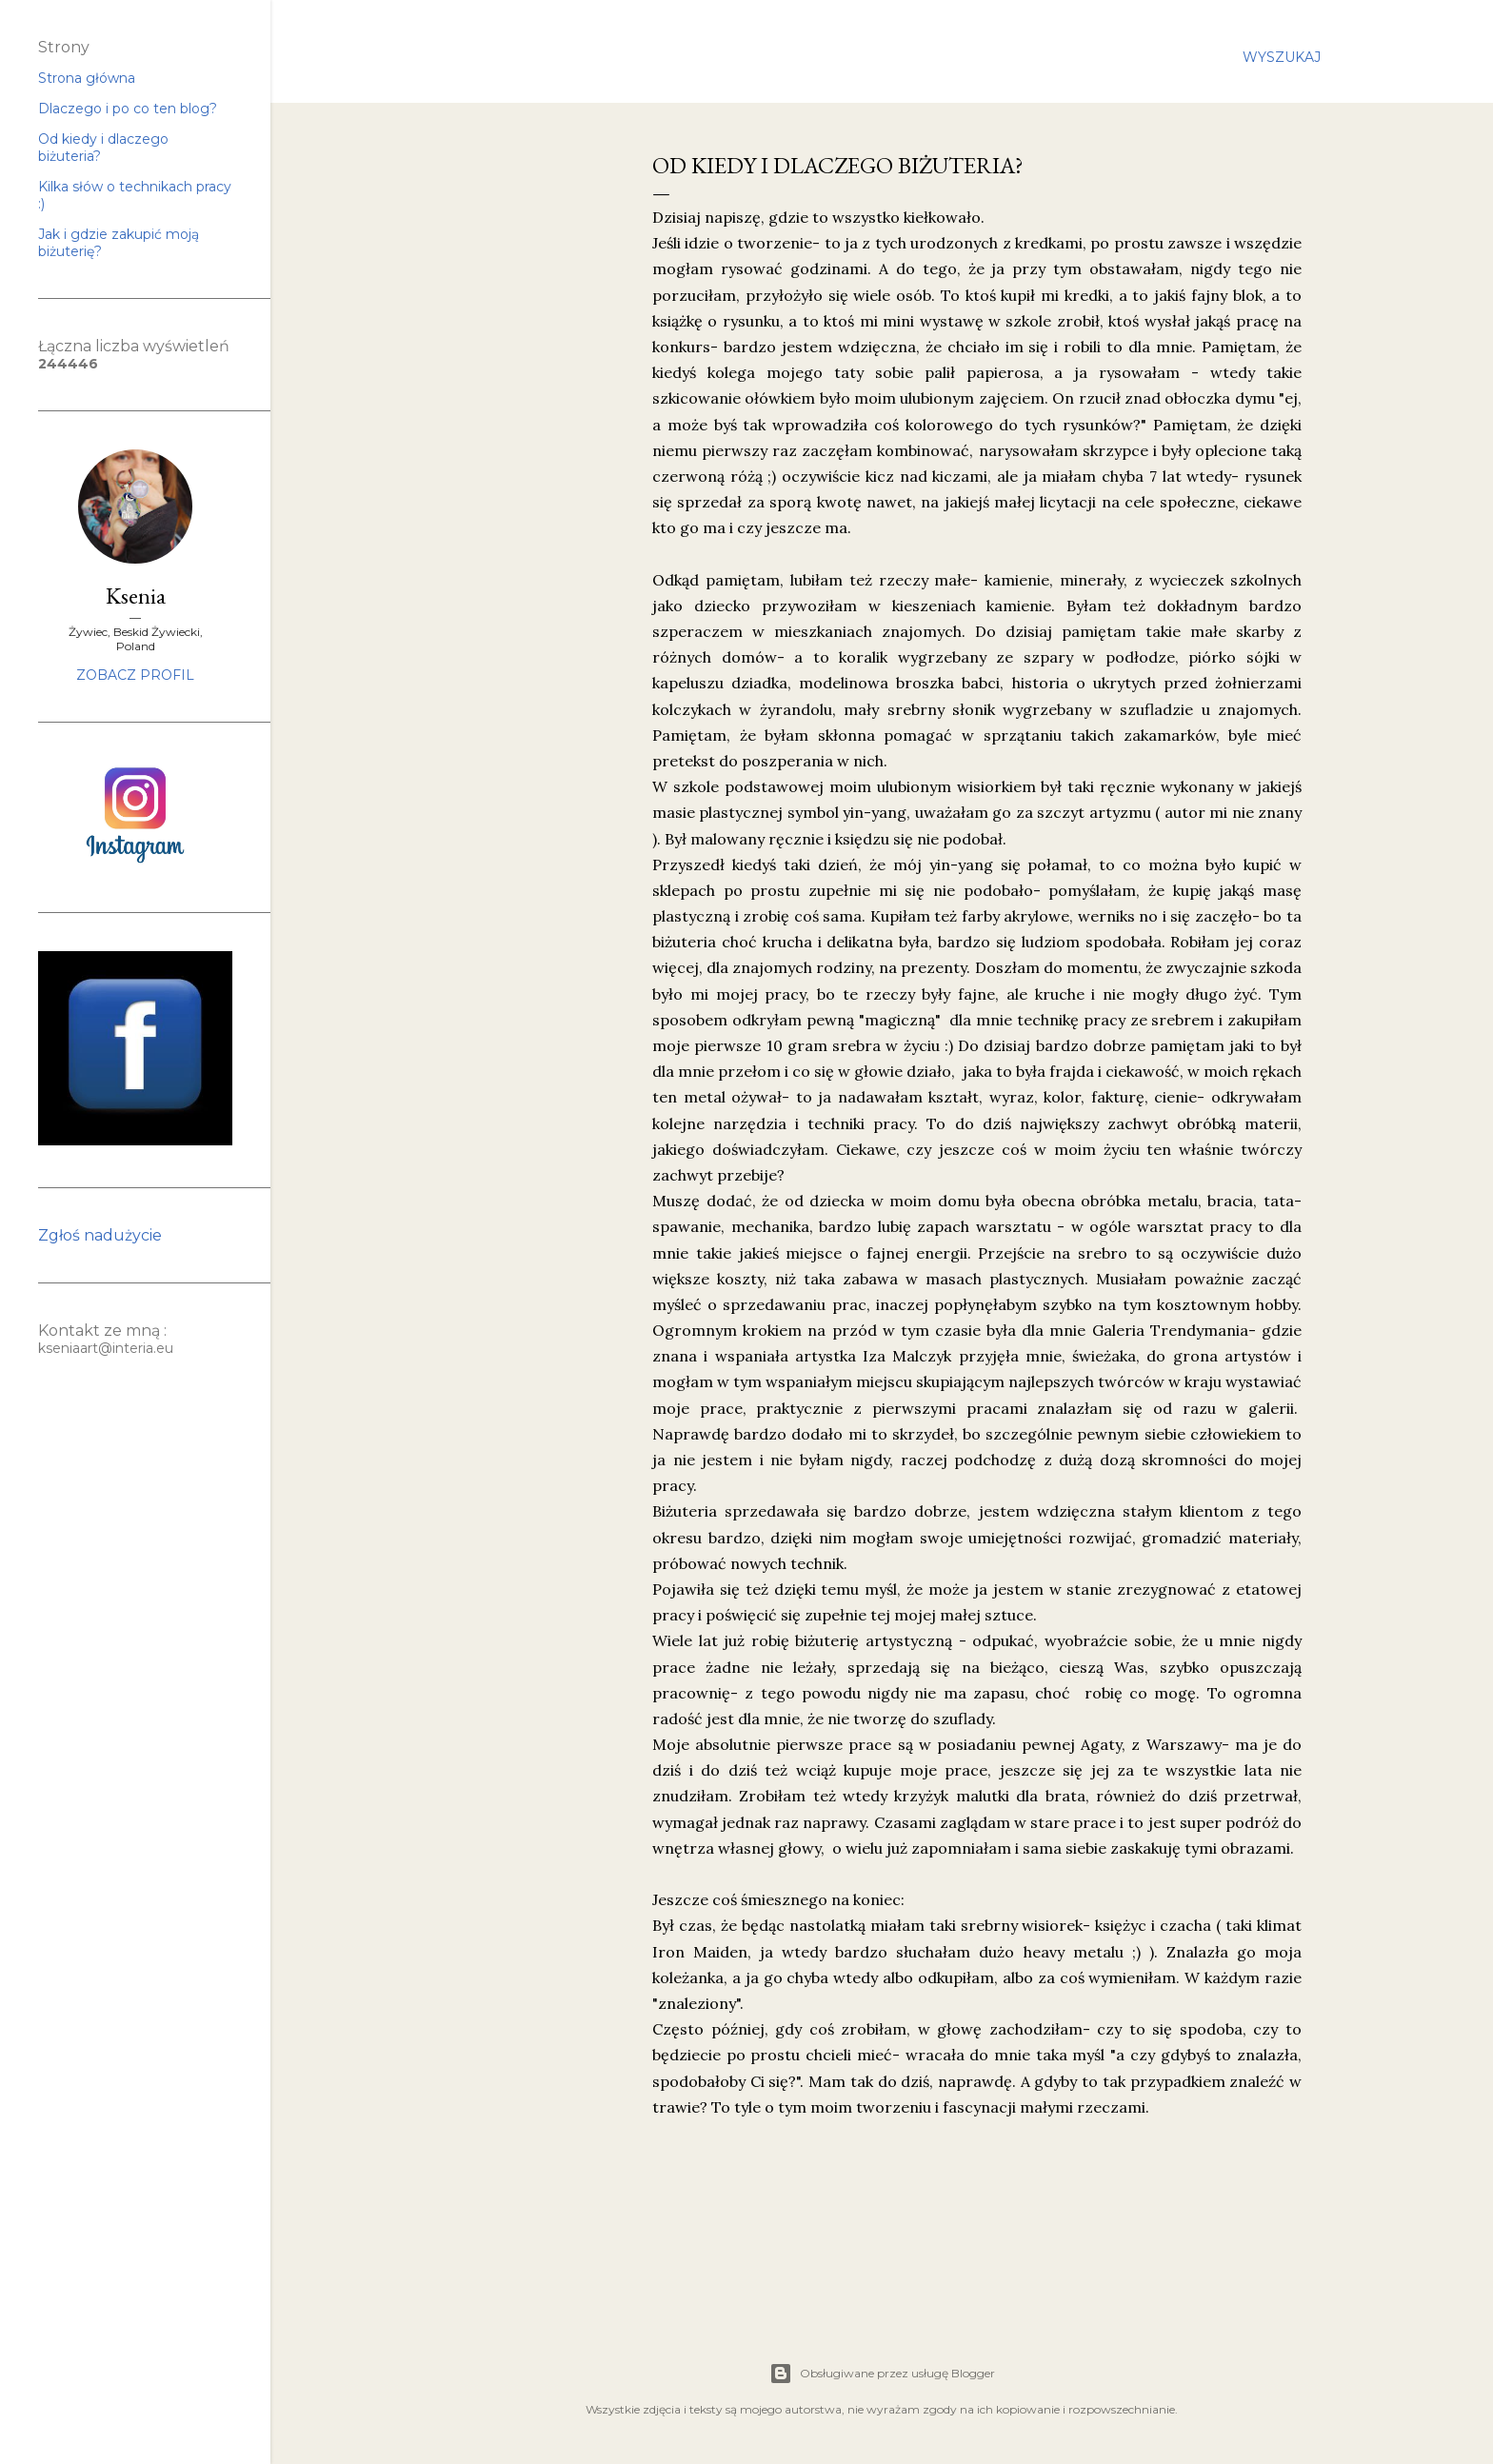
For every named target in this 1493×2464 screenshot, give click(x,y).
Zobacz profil (135, 675)
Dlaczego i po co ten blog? (127, 108)
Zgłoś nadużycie (100, 1235)
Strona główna (86, 78)
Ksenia (136, 595)
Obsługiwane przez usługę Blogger (882, 2373)
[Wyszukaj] (1282, 57)
